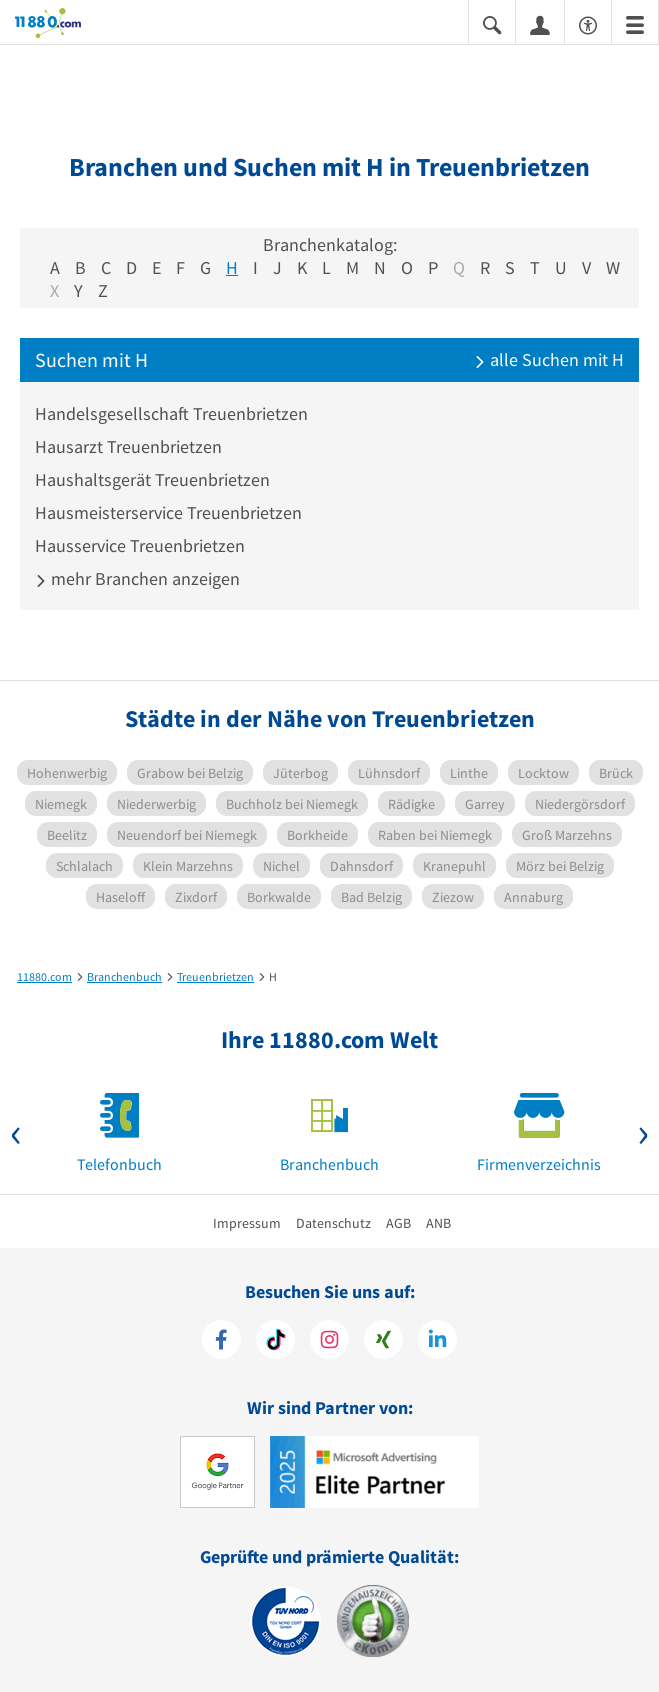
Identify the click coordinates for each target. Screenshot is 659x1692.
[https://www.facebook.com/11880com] (221, 1342)
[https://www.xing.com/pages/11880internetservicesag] (383, 1342)
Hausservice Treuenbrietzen (140, 545)
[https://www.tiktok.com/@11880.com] (275, 1342)
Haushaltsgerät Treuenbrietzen (152, 479)
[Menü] (635, 23)
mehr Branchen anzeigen (137, 578)
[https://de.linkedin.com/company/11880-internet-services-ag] (437, 1342)
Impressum (247, 1223)
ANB (438, 1223)
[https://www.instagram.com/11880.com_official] (329, 1342)
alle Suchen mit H (549, 359)
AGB (398, 1223)
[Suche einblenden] (492, 23)
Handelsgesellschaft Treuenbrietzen (171, 413)
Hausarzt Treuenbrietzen (128, 446)
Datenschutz (333, 1223)
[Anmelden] (540, 24)
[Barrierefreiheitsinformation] (588, 23)
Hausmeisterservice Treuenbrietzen (168, 512)
